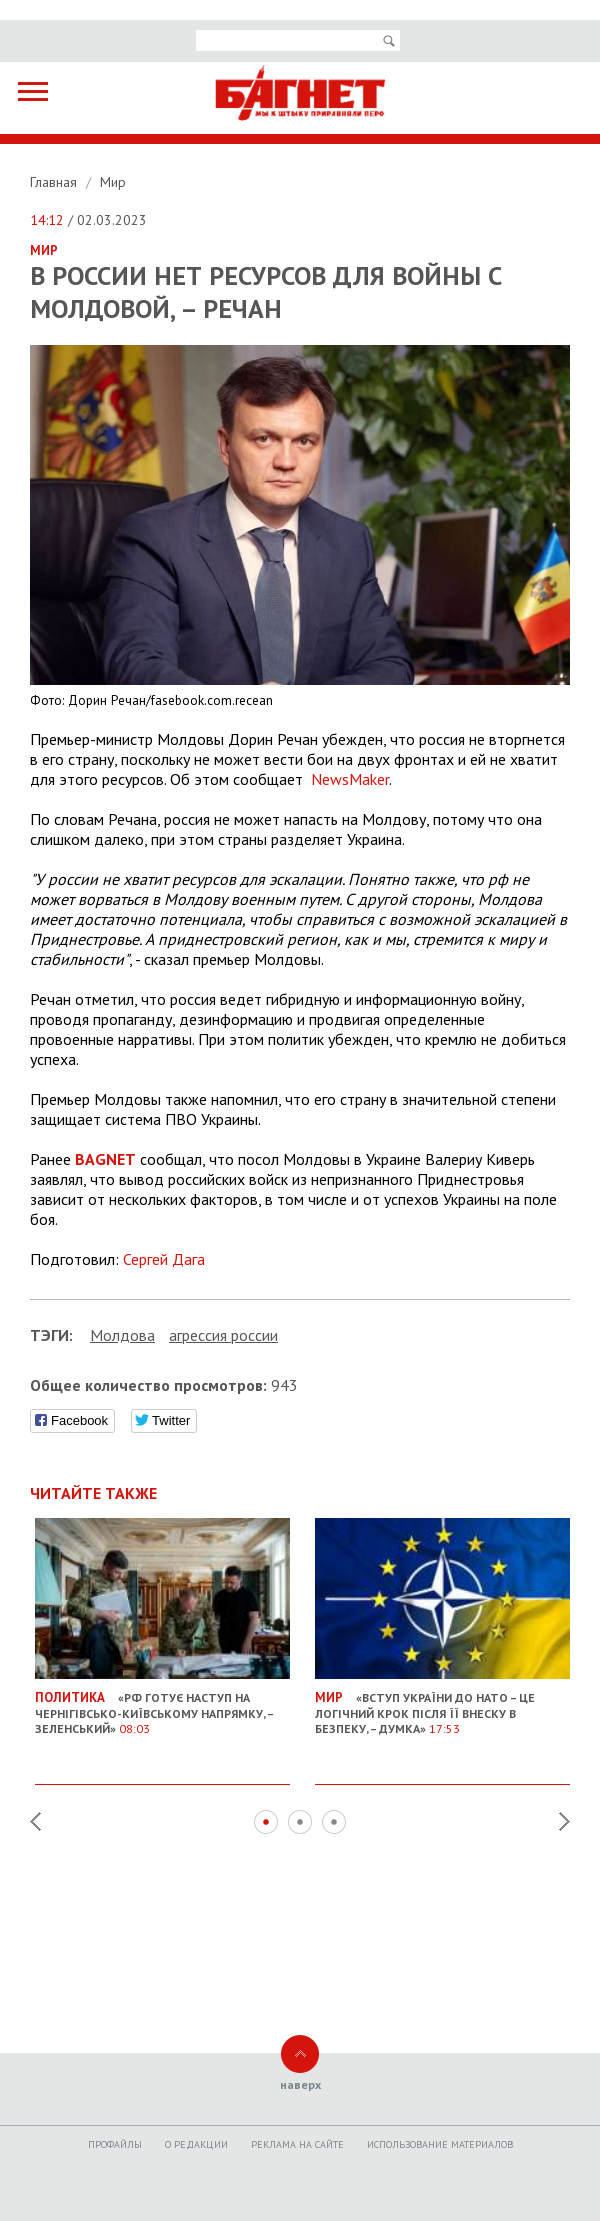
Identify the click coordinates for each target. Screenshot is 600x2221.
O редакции (196, 2144)
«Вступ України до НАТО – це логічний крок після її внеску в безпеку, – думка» (442, 1705)
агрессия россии (223, 1335)
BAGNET (105, 1159)
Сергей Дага (164, 1259)
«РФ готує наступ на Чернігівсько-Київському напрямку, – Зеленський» (162, 1705)
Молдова (122, 1335)
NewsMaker (350, 779)
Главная (55, 182)
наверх (300, 2084)
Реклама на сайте (297, 2144)
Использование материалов (440, 2144)
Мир (113, 182)
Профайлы (115, 2144)
